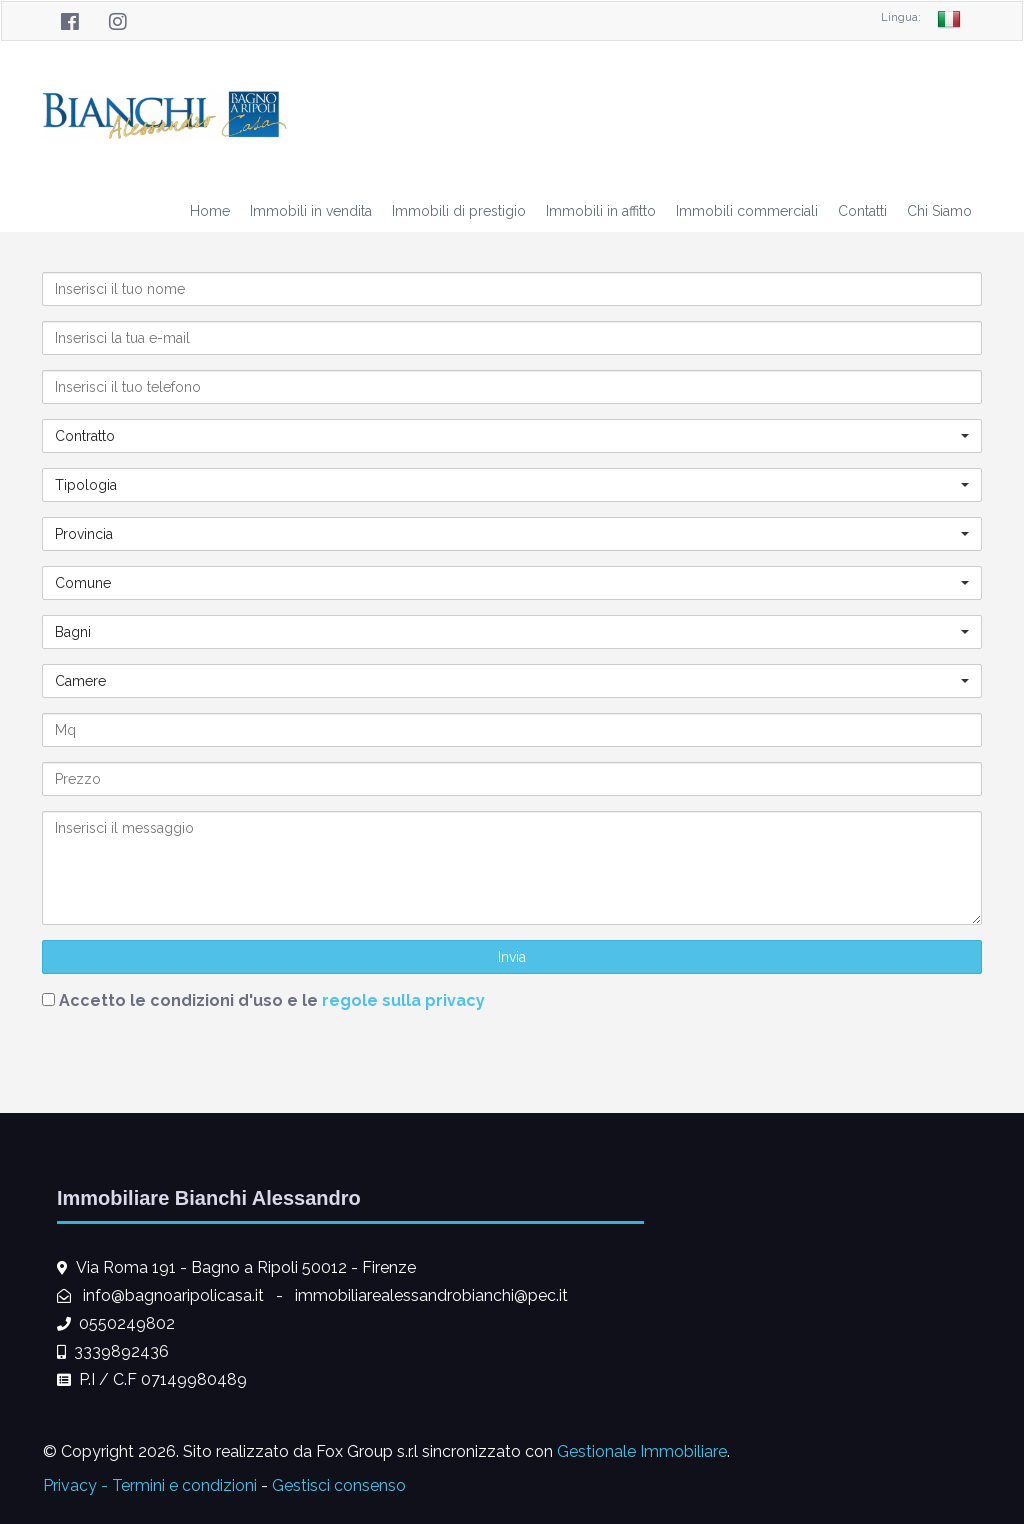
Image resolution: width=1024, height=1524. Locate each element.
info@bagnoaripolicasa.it (173, 1295)
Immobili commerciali (747, 211)
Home (210, 211)
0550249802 (127, 1323)
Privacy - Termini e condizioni (150, 1485)
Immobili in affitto (601, 211)
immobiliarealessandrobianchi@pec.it (431, 1295)
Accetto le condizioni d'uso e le (272, 1000)
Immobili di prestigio (459, 211)
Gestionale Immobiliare (642, 1451)
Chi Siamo (939, 211)
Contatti (862, 211)
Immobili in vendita (311, 211)
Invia (512, 957)
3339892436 (121, 1351)
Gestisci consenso (339, 1485)
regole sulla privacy (403, 1000)
